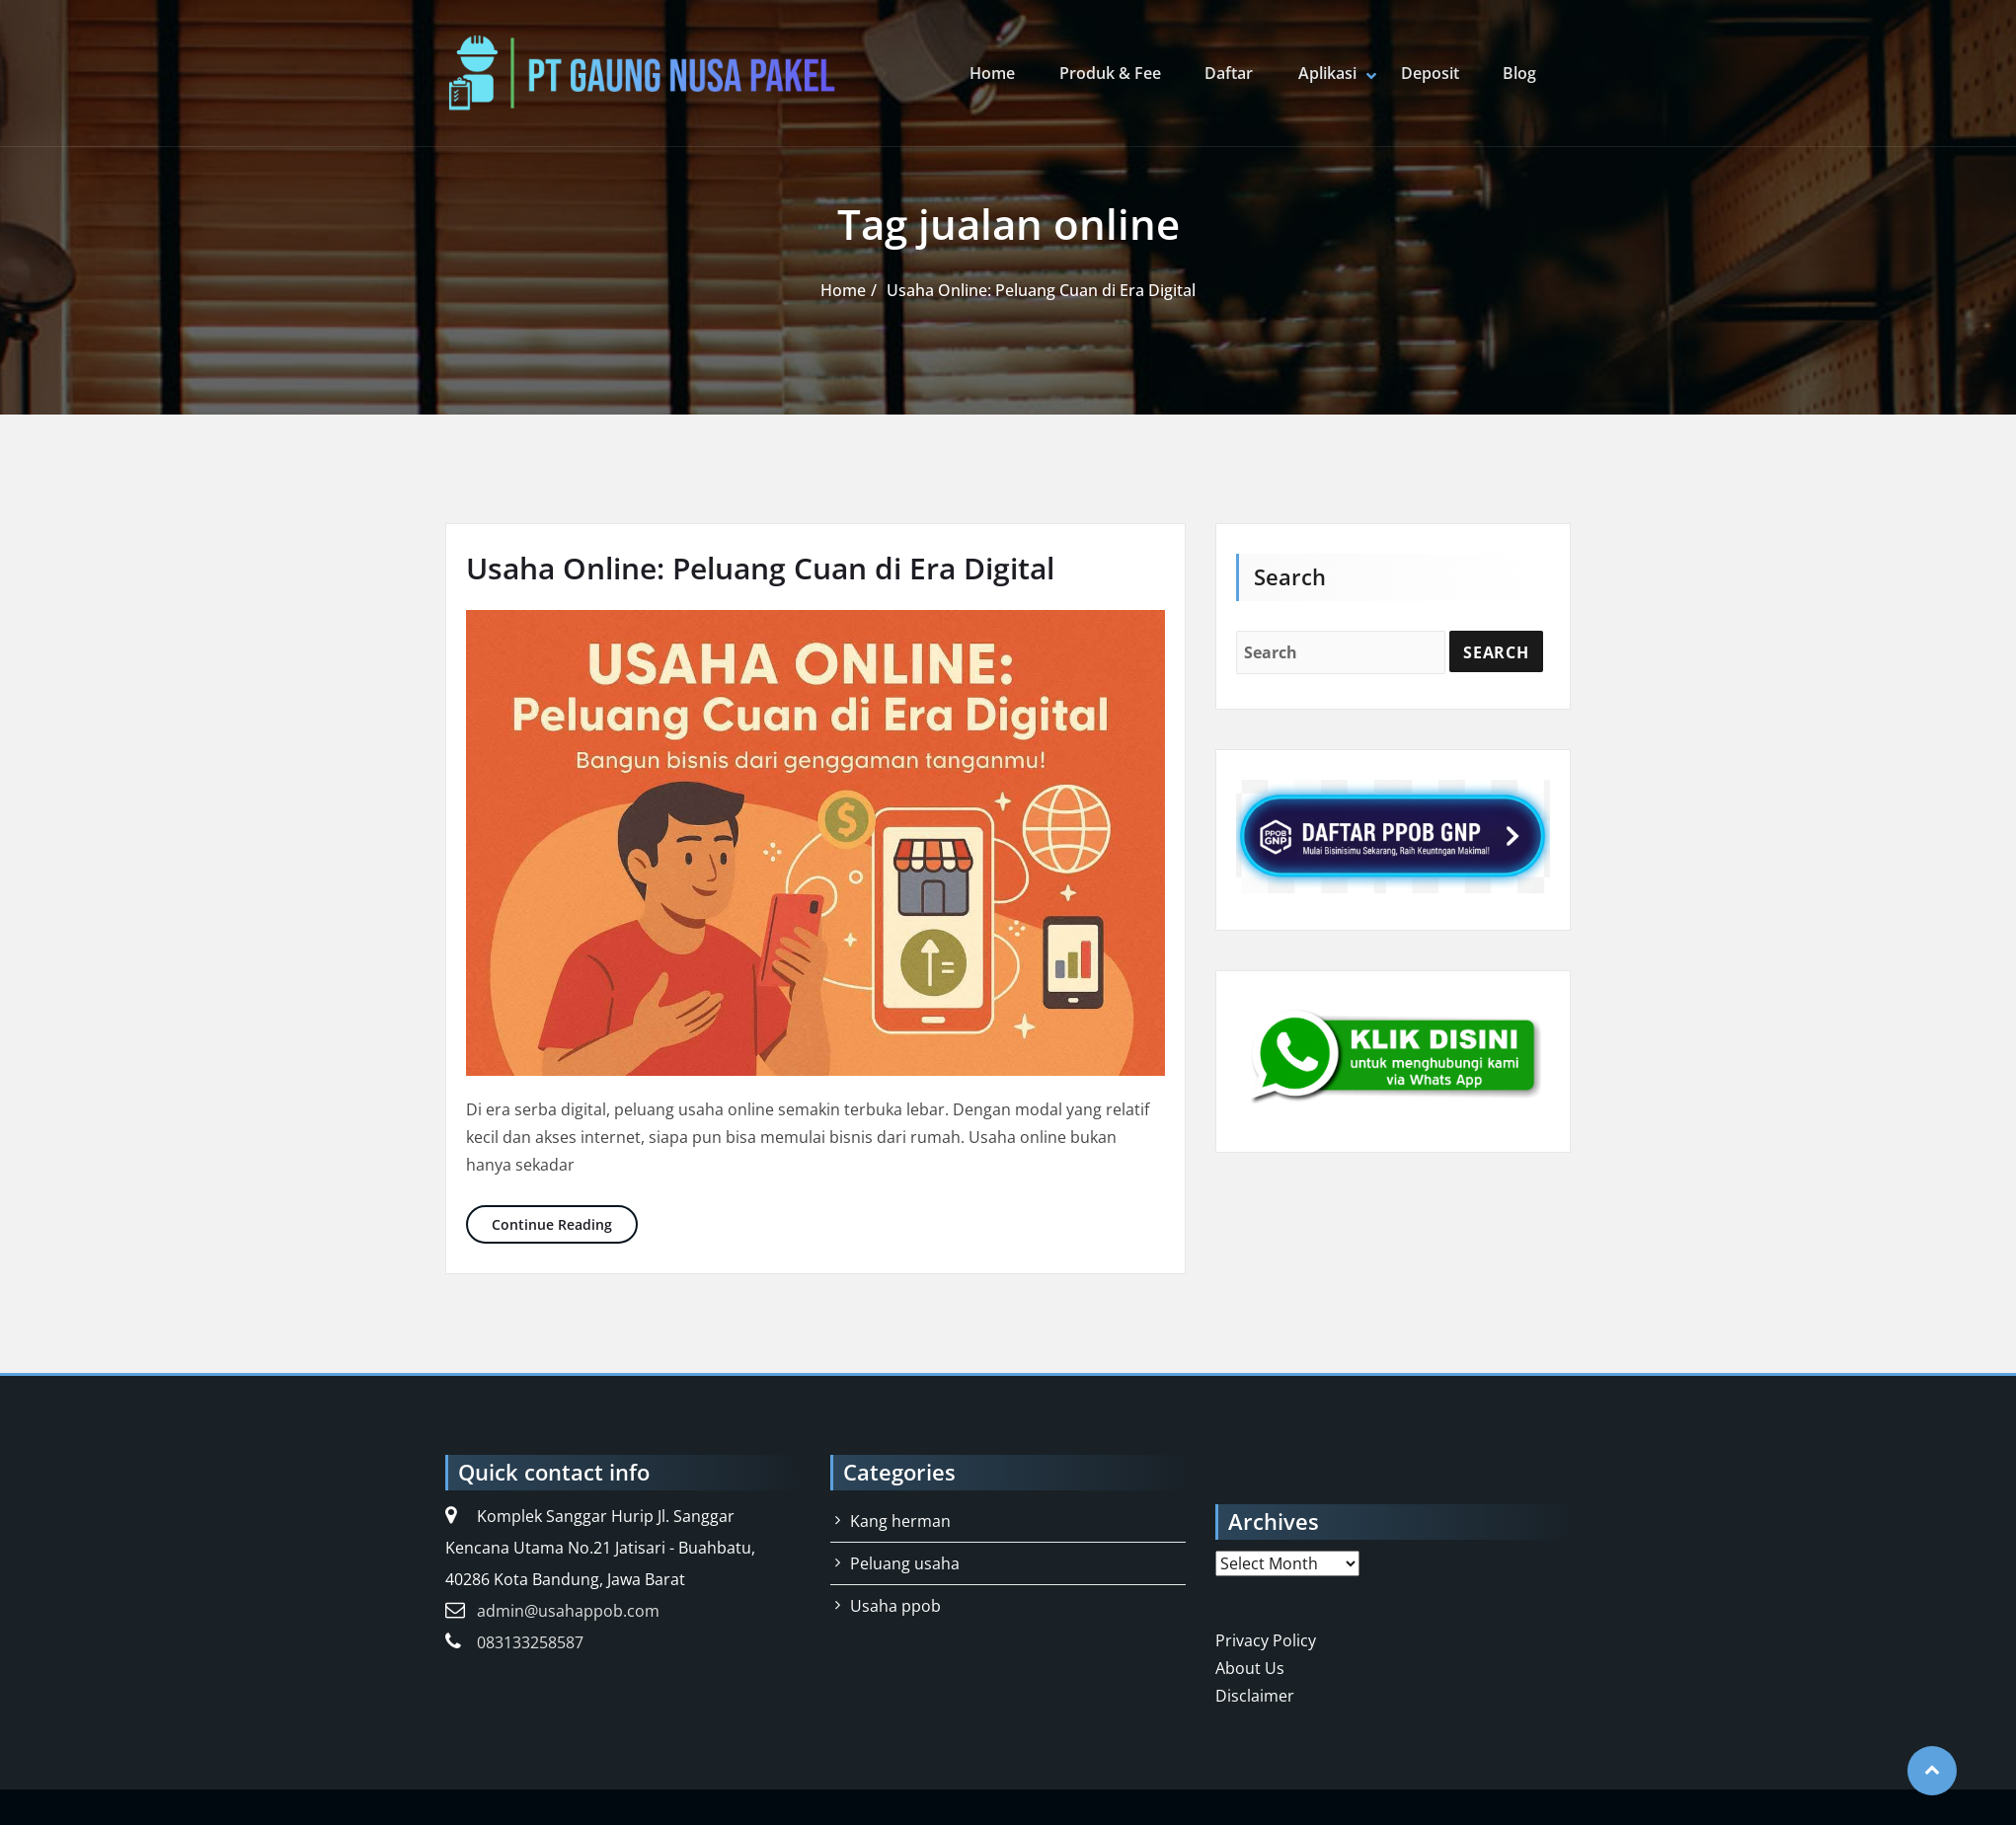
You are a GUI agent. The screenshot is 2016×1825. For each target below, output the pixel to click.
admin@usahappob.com (568, 1611)
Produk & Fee (1113, 73)
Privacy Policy (1265, 1640)
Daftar (1231, 73)
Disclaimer (1254, 1696)
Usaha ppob (895, 1606)
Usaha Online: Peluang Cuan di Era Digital (1041, 290)
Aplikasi (1328, 73)
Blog (1519, 73)
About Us (1249, 1668)
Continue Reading (565, 1223)
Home (996, 73)
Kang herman (900, 1521)
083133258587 (530, 1642)
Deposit (1430, 73)
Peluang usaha (905, 1563)
